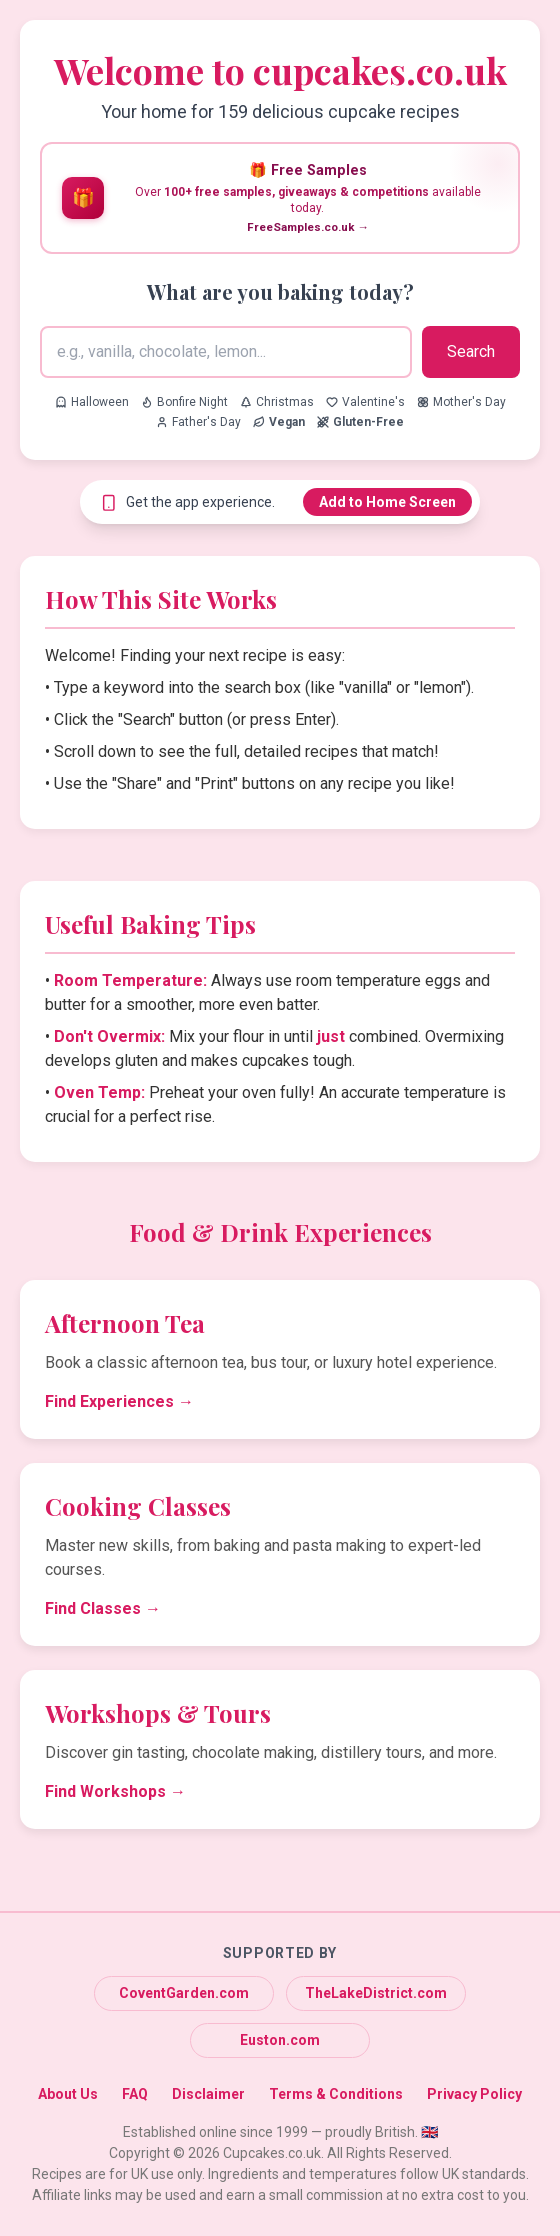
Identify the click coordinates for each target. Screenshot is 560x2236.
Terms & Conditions (336, 2094)
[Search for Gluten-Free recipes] (360, 422)
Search (471, 351)
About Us (68, 2094)
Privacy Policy (474, 2094)
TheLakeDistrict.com (376, 1993)
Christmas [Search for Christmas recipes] (277, 402)
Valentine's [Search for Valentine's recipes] (365, 402)
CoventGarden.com (184, 1993)
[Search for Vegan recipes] (279, 422)
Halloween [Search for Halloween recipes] (92, 402)
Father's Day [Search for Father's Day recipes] (198, 422)
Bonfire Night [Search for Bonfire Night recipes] (184, 402)
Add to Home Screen (387, 502)
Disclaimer (208, 2094)
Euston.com (280, 2040)
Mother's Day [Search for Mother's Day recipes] (461, 402)
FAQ (135, 2094)
